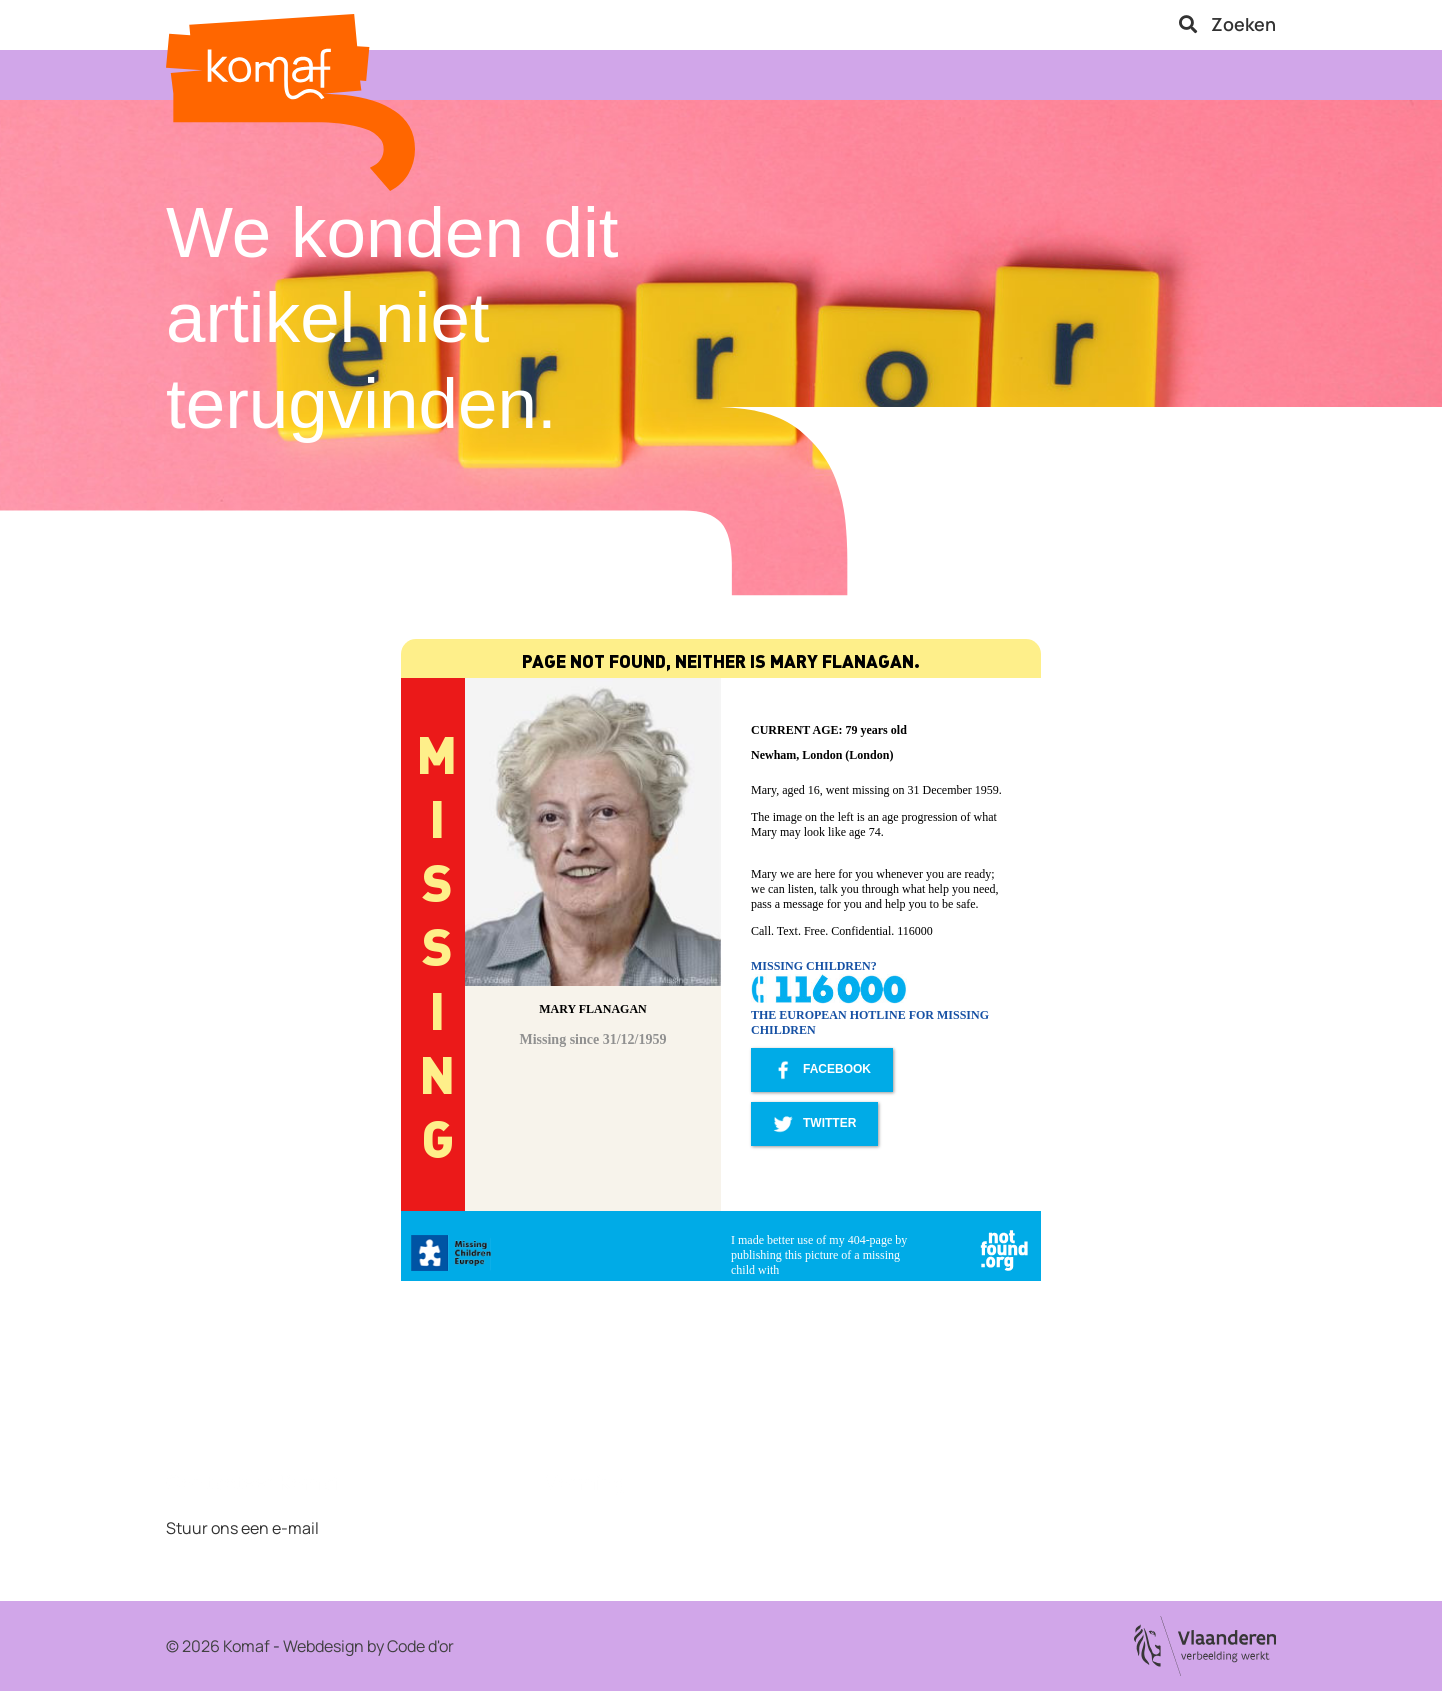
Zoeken (1227, 24)
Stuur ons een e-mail (242, 1528)
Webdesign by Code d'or (368, 1646)
